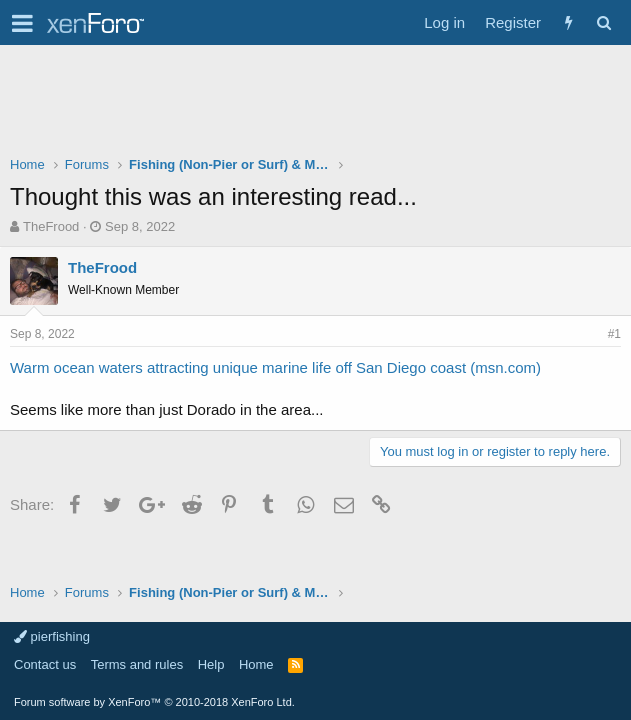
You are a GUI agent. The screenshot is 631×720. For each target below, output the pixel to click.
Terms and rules (137, 664)
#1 (614, 334)
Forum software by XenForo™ (154, 702)
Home (256, 664)
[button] (22, 23)
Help (211, 664)
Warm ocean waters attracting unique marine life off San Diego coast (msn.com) (275, 367)
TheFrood (51, 226)
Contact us (45, 664)
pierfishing (52, 636)
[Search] (603, 22)
